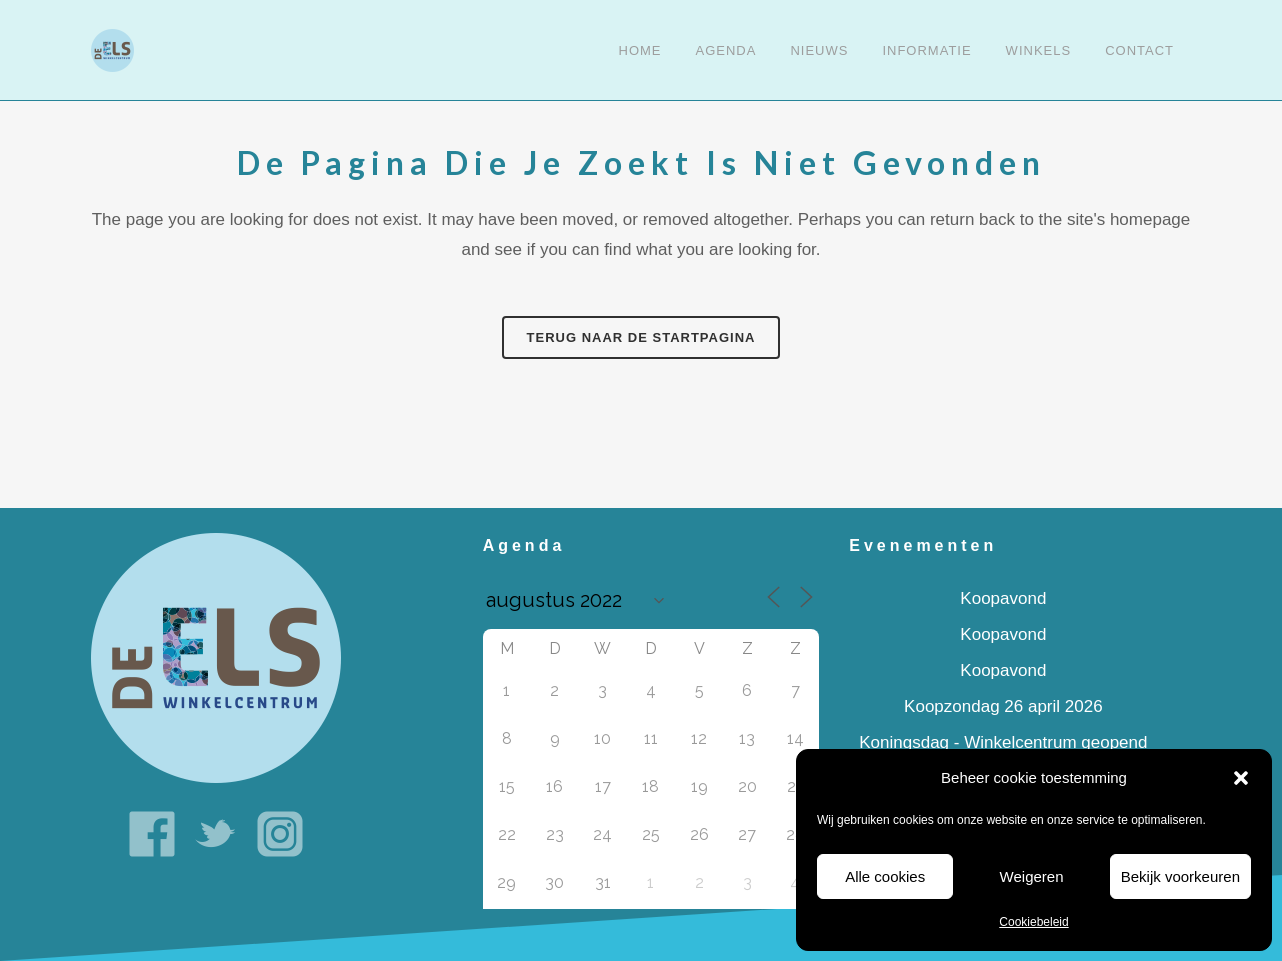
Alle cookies (885, 876)
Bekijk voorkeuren (1180, 876)
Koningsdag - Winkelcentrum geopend (1003, 742)
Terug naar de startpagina (641, 337)
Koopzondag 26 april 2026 (1003, 706)
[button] (1241, 778)
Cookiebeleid (1033, 922)
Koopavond (1003, 598)
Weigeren (1032, 876)
